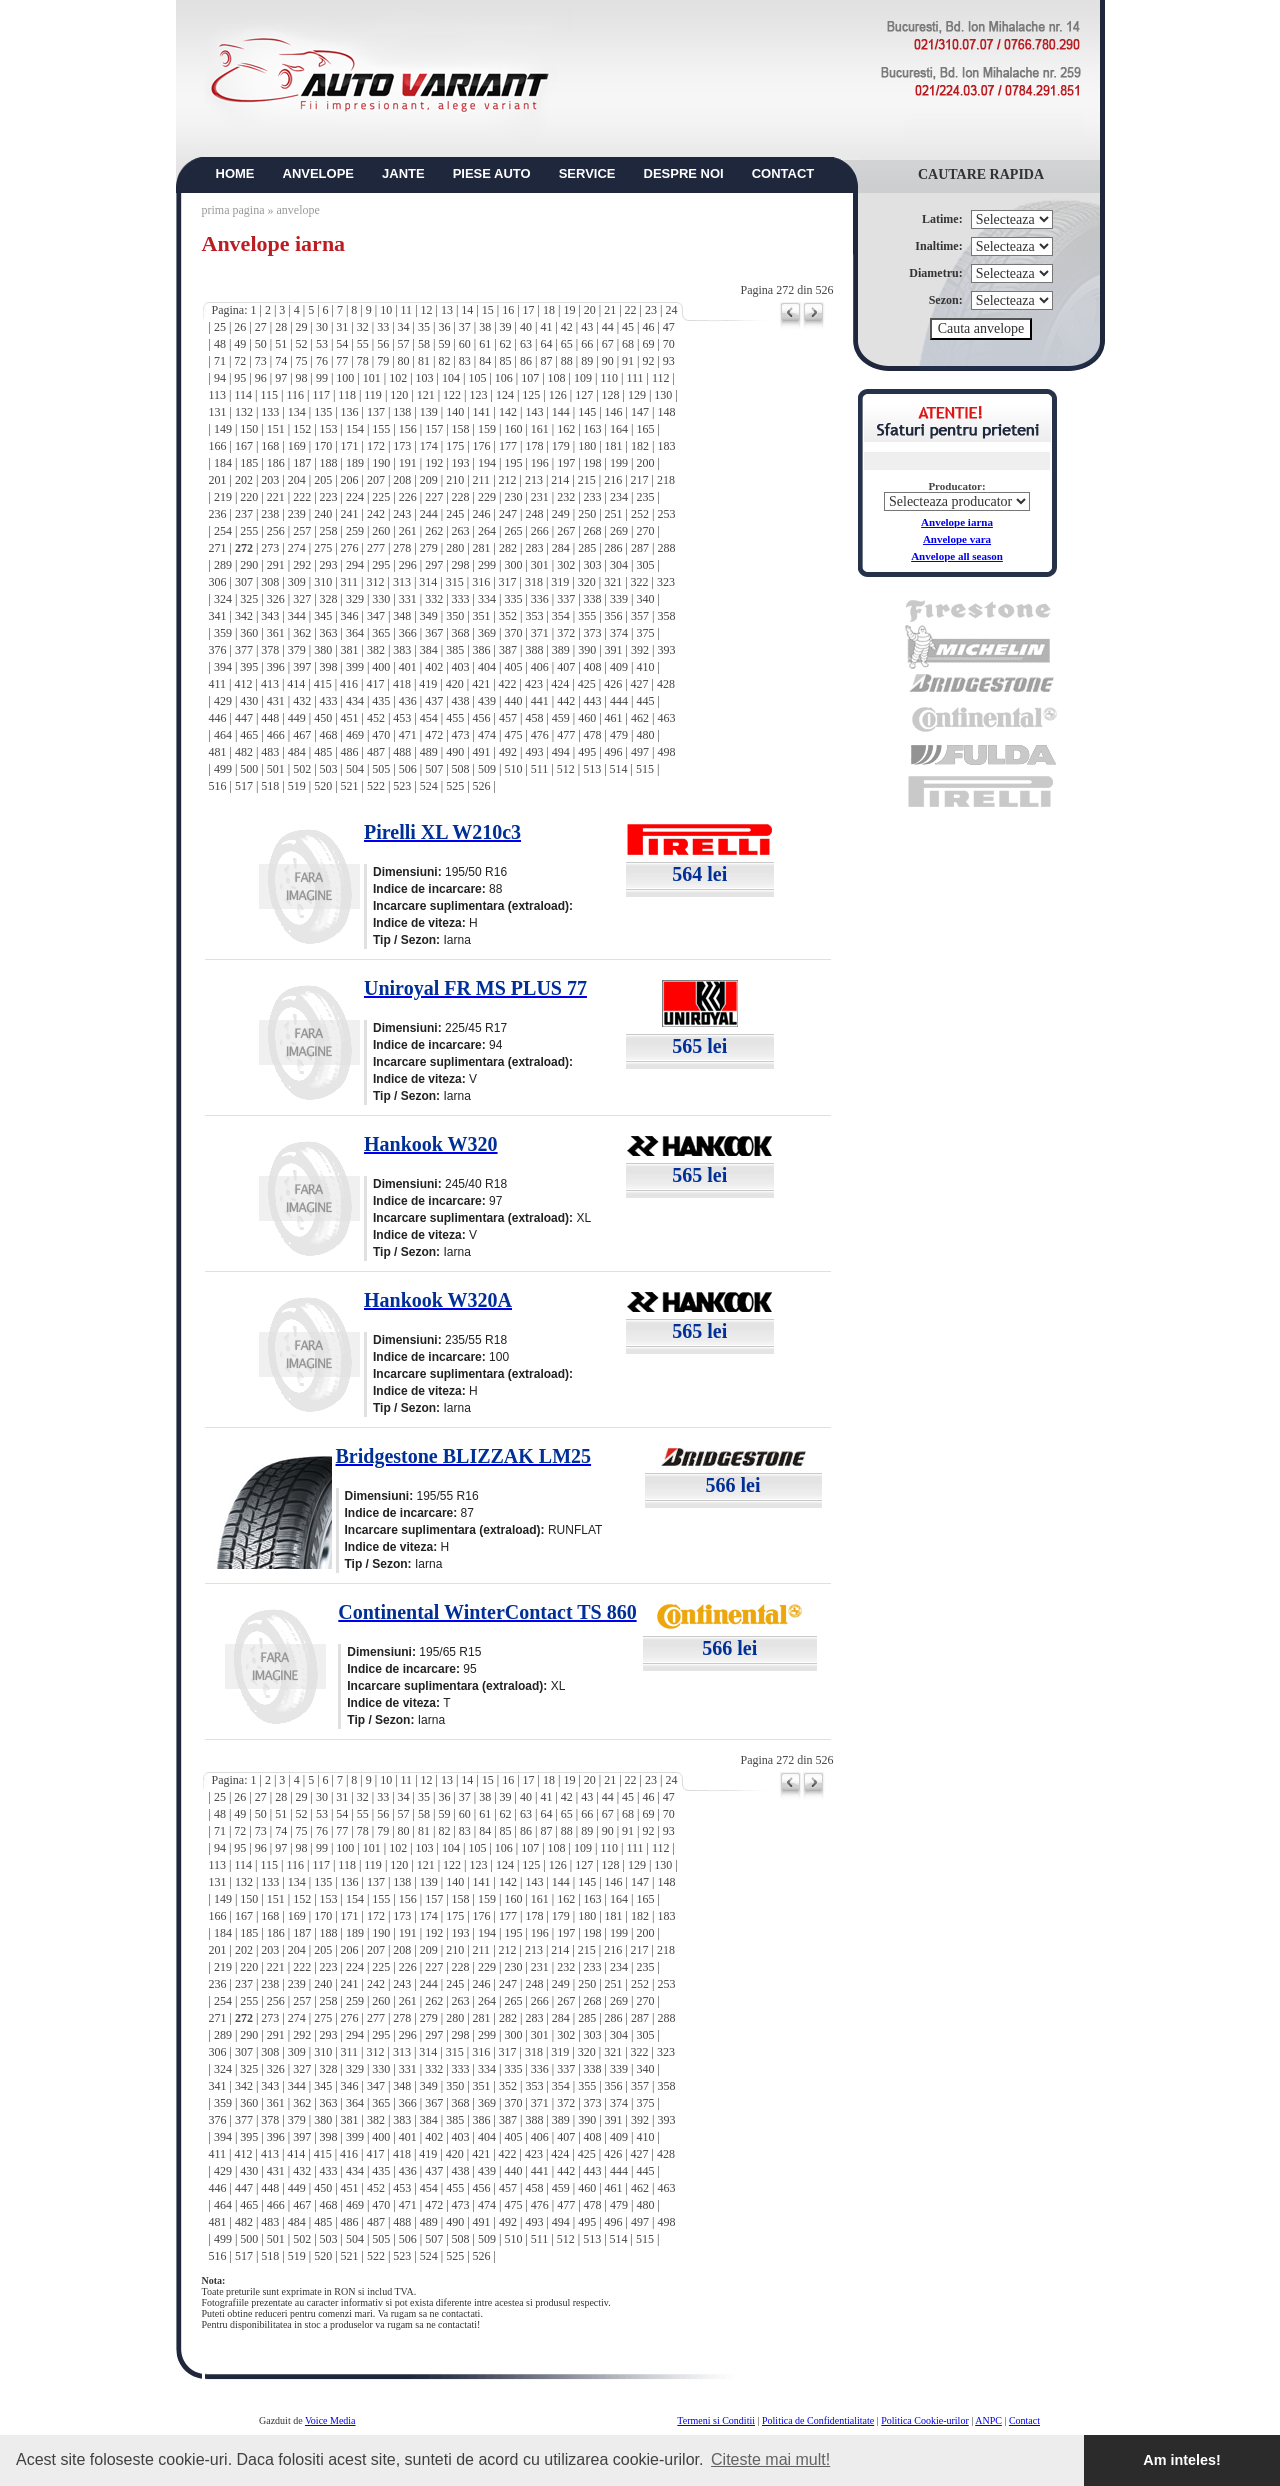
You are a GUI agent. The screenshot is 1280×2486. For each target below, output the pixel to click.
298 (461, 565)
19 (569, 310)
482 (244, 752)
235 (645, 497)
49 (240, 344)
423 (534, 684)
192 (434, 463)
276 (350, 548)
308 (270, 582)
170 (323, 446)
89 (587, 361)
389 (561, 650)
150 (249, 429)
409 (619, 667)
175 (455, 446)
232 (566, 497)
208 (402, 480)
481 (218, 752)
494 (561, 752)
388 (534, 650)
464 (223, 735)
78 (363, 361)
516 (218, 786)
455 (455, 718)
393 (666, 650)
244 (429, 514)
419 (428, 684)
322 (640, 582)
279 (429, 548)
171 (350, 446)
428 (666, 684)
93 (669, 361)
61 (485, 344)
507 (434, 769)
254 (223, 531)
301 (540, 565)
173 (402, 446)
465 (249, 735)
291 (276, 565)
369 (487, 633)
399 (355, 667)
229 (487, 497)
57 (404, 344)
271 (218, 548)
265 (513, 531)
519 (297, 786)
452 (376, 718)
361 (276, 633)
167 (244, 446)
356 (614, 616)
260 (381, 531)
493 (534, 752)
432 (302, 701)
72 (240, 361)
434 (355, 701)
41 (546, 327)
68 (628, 344)
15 (488, 310)
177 (508, 446)
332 (434, 599)
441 (540, 701)
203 (270, 480)
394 (223, 667)
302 (566, 565)
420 (455, 684)
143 (534, 412)
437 (434, 701)
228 (461, 497)
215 (587, 480)
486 (350, 752)
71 (220, 361)
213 (534, 480)
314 (428, 582)
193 (461, 463)
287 (640, 548)
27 (261, 327)
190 (381, 463)
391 (614, 650)
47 (669, 327)
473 (461, 735)
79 (383, 361)
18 (549, 310)
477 (566, 735)
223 (329, 497)
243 (402, 514)
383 (402, 650)
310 (323, 582)
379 (297, 650)
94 (220, 378)
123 (479, 395)
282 (508, 548)
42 (567, 327)
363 (329, 633)
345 (323, 616)
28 (281, 327)
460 (587, 718)
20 (590, 310)
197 (566, 463)
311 (350, 582)
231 (540, 497)
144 (561, 412)
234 (619, 497)
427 (640, 684)
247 (508, 514)
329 (355, 599)
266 (540, 531)
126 (558, 395)
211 (482, 480)
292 (302, 565)
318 (534, 582)
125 (531, 395)
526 (482, 786)
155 (381, 429)
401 (408, 667)
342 (244, 616)
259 (355, 531)
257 (302, 531)
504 (355, 769)
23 (651, 310)
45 (628, 327)
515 (645, 769)
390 (587, 650)
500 (249, 769)
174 (429, 446)
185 (249, 463)
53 (322, 344)
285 (587, 548)
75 (302, 361)
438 (461, 701)
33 (383, 327)
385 (455, 650)
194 (487, 463)
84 (485, 361)
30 (322, 327)
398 (329, 667)
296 (408, 565)
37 (465, 327)
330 (381, 599)
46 (648, 327)
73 (261, 361)
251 (614, 514)
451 (350, 718)
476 (540, 735)
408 (593, 667)
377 (244, 650)
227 (434, 497)
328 (329, 599)
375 (645, 633)
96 (261, 378)
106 (504, 378)
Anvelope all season (957, 556)
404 (487, 667)
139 (429, 412)
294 (355, 565)
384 (429, 650)
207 (376, 480)
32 (363, 327)
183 (666, 446)
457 (508, 718)
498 (666, 752)
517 (244, 786)
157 (434, 429)
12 (427, 310)
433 (329, 701)
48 (220, 344)
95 (240, 378)
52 (302, 344)
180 (587, 446)
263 (461, 531)
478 (593, 735)
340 (645, 599)
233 (593, 497)
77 (342, 361)
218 (666, 480)
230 (513, 497)
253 (666, 514)
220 (249, 497)
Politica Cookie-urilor (925, 2420)
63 (526, 344)
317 (508, 582)
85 (506, 361)
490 (455, 752)
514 (619, 769)
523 (402, 786)
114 (243, 395)
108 (557, 378)
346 (350, 616)
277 (376, 548)
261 (408, 531)
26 (240, 327)
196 (540, 463)
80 (404, 361)
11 (407, 310)
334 (487, 599)
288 (666, 548)
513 (592, 769)
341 (218, 616)
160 (513, 429)
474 (487, 735)
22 (631, 310)
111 (634, 378)
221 (276, 497)
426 (613, 684)
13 (447, 310)
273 (270, 548)
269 (619, 531)
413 (270, 684)
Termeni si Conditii (716, 2420)
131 (218, 412)
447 (244, 718)
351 (482, 616)
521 (350, 786)
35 (424, 327)
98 (302, 378)
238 (270, 514)
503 (329, 769)
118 (347, 395)
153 (329, 429)
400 (381, 667)
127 (584, 395)
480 (645, 735)
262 (434, 531)
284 (561, 548)
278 (402, 548)
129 (637, 395)
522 (376, 786)
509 (487, 769)
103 (425, 378)
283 (534, 548)
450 (323, 718)
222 (302, 497)
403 (461, 667)
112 (661, 378)
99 (322, 378)
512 (566, 769)
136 (350, 412)
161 (540, 429)
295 (381, 565)
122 (452, 395)
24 (671, 310)
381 (350, 650)
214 (560, 480)
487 (376, 752)
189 (355, 463)
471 (408, 735)
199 (619, 463)
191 (408, 463)
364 (355, 633)
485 (323, 752)
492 (508, 752)
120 (399, 395)
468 (329, 735)
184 (223, 463)
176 (482, 446)
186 (276, 463)
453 (402, 718)
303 (593, 565)
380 (323, 650)
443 (593, 701)
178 (534, 446)
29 (302, 327)
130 (663, 395)
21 (610, 310)
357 (640, 616)
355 (587, 616)
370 (513, 633)
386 (482, 650)
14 (467, 310)
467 (302, 735)
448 (270, 718)
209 (429, 480)
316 (481, 582)
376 (218, 650)
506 (408, 769)
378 (270, 650)
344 (297, 616)
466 (276, 735)
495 (587, 752)
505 (381, 769)
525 (455, 786)
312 (376, 582)
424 (560, 684)
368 (461, 633)
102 (398, 378)
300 (513, 565)
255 (249, 531)
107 (530, 378)
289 (223, 565)
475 (513, 735)
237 (244, 514)
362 (302, 633)
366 (408, 633)
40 (526, 327)
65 (567, 344)
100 (345, 378)
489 (429, 752)
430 (249, 701)
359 (223, 633)
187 (302, 463)
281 (482, 548)
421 (481, 684)
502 (302, 769)
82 (444, 361)
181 (614, 446)
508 (461, 769)
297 (434, 565)
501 (276, 769)
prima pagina (233, 210)
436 (408, 701)
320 (587, 582)
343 (270, 616)
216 (613, 480)
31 (342, 327)
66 (587, 344)
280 (455, 548)
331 (408, 599)
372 (566, 633)
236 (218, 514)
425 (587, 684)
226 (408, 497)
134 (297, 412)
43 (587, 327)
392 (640, 650)
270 (645, 531)
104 (451, 378)
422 (508, 684)
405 (513, 667)
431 (276, 701)
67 (608, 344)
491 (482, 752)
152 (302, 429)
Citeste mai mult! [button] (770, 2459)
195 (513, 463)
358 (666, 616)
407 (566, 667)
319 (560, 582)
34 (404, 327)
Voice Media (330, 2420)
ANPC (988, 2420)
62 (506, 344)
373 (593, 633)
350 (455, 616)
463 (666, 718)
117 (321, 395)
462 (640, 718)
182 (640, 446)
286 (614, 548)
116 (295, 395)
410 (645, 667)
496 (614, 752)
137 (376, 412)
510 (513, 769)
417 (376, 684)
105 (477, 378)
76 (322, 361)
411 (218, 684)
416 (349, 684)
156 (408, 429)
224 (355, 497)
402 (434, 667)
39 (506, 327)
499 (223, 769)
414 (296, 684)
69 (648, 344)
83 (465, 361)
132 (244, 412)
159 (487, 429)
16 (508, 310)
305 (645, 565)
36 (444, 327)
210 (455, 480)
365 (381, 633)
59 (444, 344)
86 (526, 361)
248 (534, 514)
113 (218, 395)
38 (485, 327)
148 (666, 412)
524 (429, 786)
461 (614, 718)
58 (424, 344)
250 (587, 514)
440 (513, 701)
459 (561, 718)
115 (269, 395)
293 (329, 565)
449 (297, 718)
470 (381, 735)
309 (297, 582)
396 (276, 667)
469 (355, 735)
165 (645, 429)
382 (376, 650)
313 (402, 582)
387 (508, 650)
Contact (1024, 2420)
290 (249, 565)
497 (640, 752)
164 (619, 429)
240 (323, 514)
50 (261, 344)
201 (218, 480)
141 (482, 412)
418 (402, 684)
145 (587, 412)
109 (583, 378)
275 (323, 548)
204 (297, 480)
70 (669, 344)
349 (429, 616)
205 (323, 480)
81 (424, 361)
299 (487, 565)
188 (329, 463)
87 (546, 361)
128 (611, 395)
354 (561, 616)
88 (567, 361)
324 (223, 599)
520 (323, 786)
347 (376, 616)
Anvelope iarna (957, 522)
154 (355, 429)
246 (482, 514)
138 (402, 412)
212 (508, 480)
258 (329, 531)
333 (461, 599)
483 (270, 752)
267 (566, 531)
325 (249, 599)
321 (613, 582)
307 (244, 582)
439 (487, 701)
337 (566, 599)
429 (223, 701)
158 (461, 429)
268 (593, 531)
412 (243, 684)
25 (220, 327)
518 (270, 786)
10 (386, 310)
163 (593, 429)
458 (534, 718)
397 (302, 667)
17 (529, 310)
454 (429, 718)
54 (342, 344)
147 (640, 412)
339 (619, 599)
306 (218, 582)
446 (218, 718)
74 (281, 361)
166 (218, 446)
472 (434, 735)
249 (561, 514)
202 (244, 480)
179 (561, 446)
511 (540, 769)
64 (546, 344)
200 (645, 463)
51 (281, 344)
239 (297, 514)
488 (402, 752)
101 (372, 378)
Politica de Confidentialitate (818, 2420)
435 (381, 701)
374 (619, 633)
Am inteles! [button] (1182, 2460)
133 (270, 412)
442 (566, 701)
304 (619, 565)
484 (297, 752)
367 (434, 633)
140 (455, 412)
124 (505, 395)
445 (645, 701)
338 (593, 599)
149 (223, 429)
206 (350, 480)
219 (223, 497)
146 (614, 412)
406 (540, 667)
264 (487, 531)
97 (281, 378)
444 (619, 701)
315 (455, 582)
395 (249, 667)
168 (270, 446)
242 (376, 514)
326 (276, 599)
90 (608, 361)
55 (363, 344)
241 (350, 514)
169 (297, 446)
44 (608, 327)
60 (465, 344)
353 (534, 616)
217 (640, 480)
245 (455, 514)
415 (323, 684)
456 (482, 718)
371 (540, 633)
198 (593, 463)
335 (513, 599)
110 (609, 378)
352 (508, 616)
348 (402, 616)
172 (376, 446)
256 (276, 531)
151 (276, 429)
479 (619, 735)
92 (648, 361)
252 (640, 514)
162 (566, 429)
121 (426, 395)
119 (373, 395)
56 (383, 344)
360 (249, 633)
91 (628, 361)
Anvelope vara (957, 539)
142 (508, 412)
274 (297, 548)
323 (666, 582)
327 (302, 599)
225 (381, 497)
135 (323, 412)
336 (540, 599)
